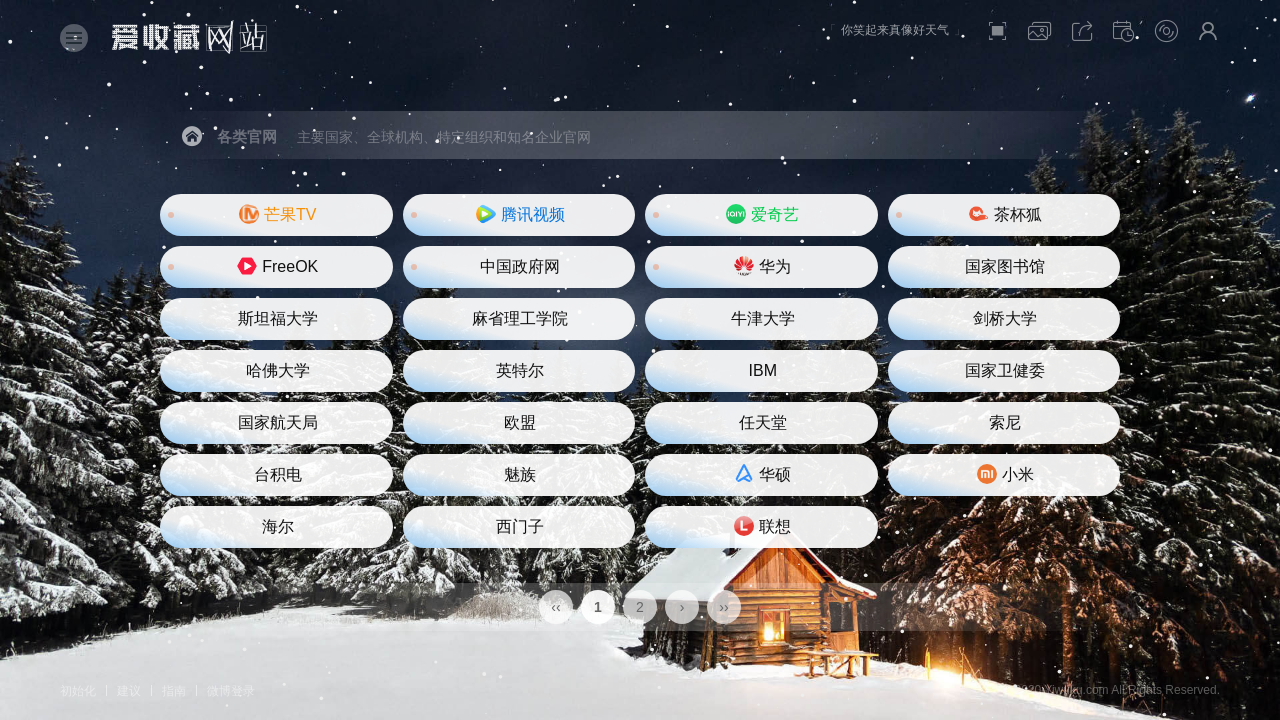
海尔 (278, 526)
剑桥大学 (1005, 318)
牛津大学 (763, 318)
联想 (762, 526)
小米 (1005, 474)
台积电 (278, 474)
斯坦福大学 (278, 318)
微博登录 (231, 691)
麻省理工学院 (520, 318)
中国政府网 (520, 266)
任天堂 (763, 422)
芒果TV (277, 214)
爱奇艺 (762, 214)
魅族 (520, 474)
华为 (762, 266)
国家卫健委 (1005, 370)
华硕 (762, 474)
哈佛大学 (278, 370)
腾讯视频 (520, 214)
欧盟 (520, 422)
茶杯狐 (1005, 214)
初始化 (78, 691)
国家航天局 (278, 422)
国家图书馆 (1005, 266)
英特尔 (520, 370)
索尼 (1005, 422)
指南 (174, 691)
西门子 (520, 526)
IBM (763, 370)
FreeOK (277, 266)
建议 (129, 691)
